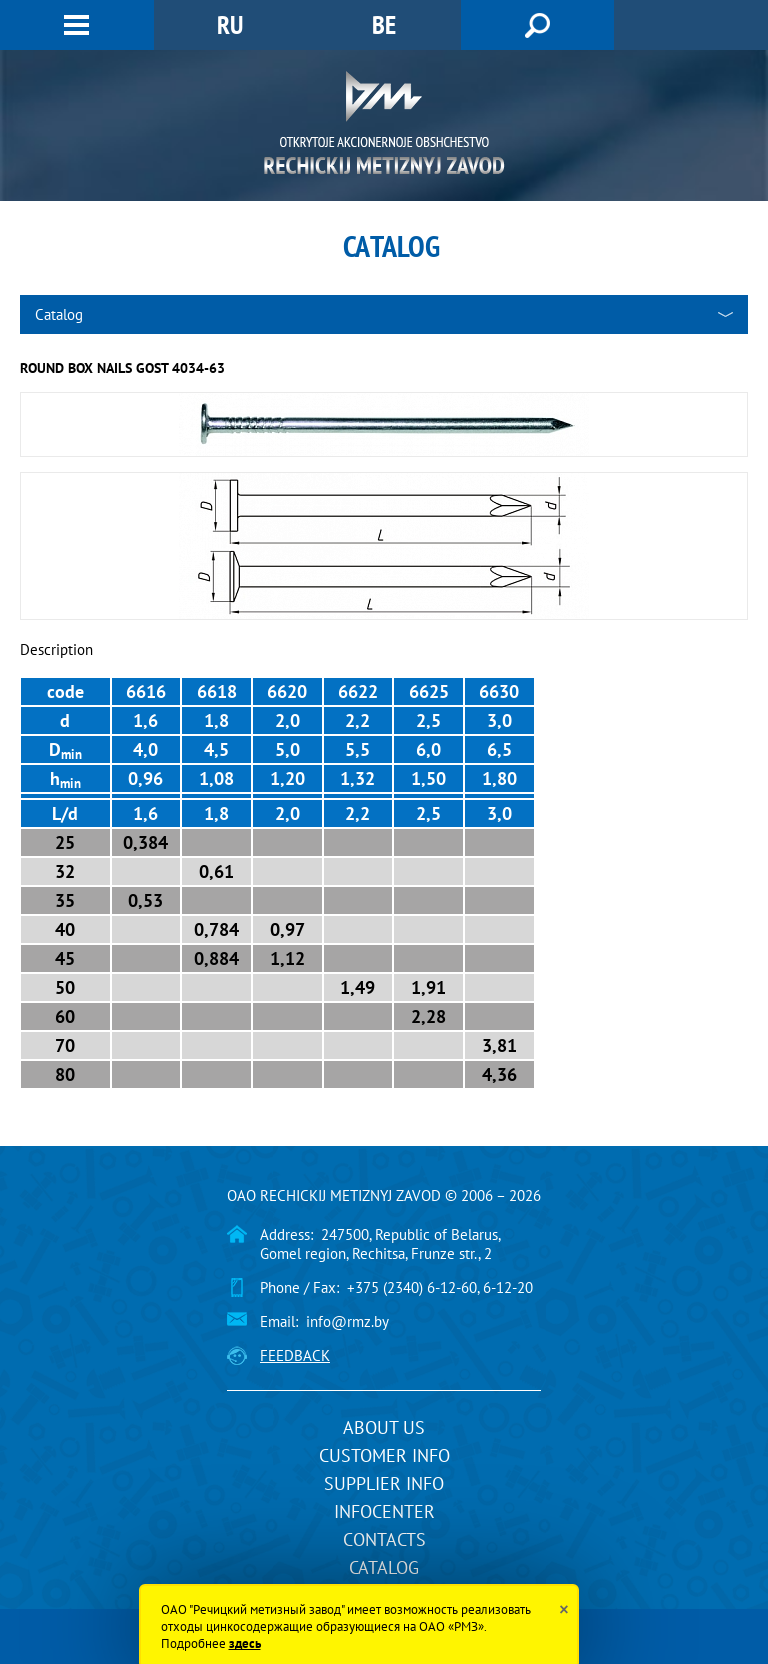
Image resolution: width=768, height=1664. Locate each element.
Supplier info (384, 1483)
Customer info (384, 1455)
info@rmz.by (347, 1321)
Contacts (384, 1539)
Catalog (384, 1567)
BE (384, 24)
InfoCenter (384, 1511)
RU (230, 24)
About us (384, 1427)
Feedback (295, 1355)
